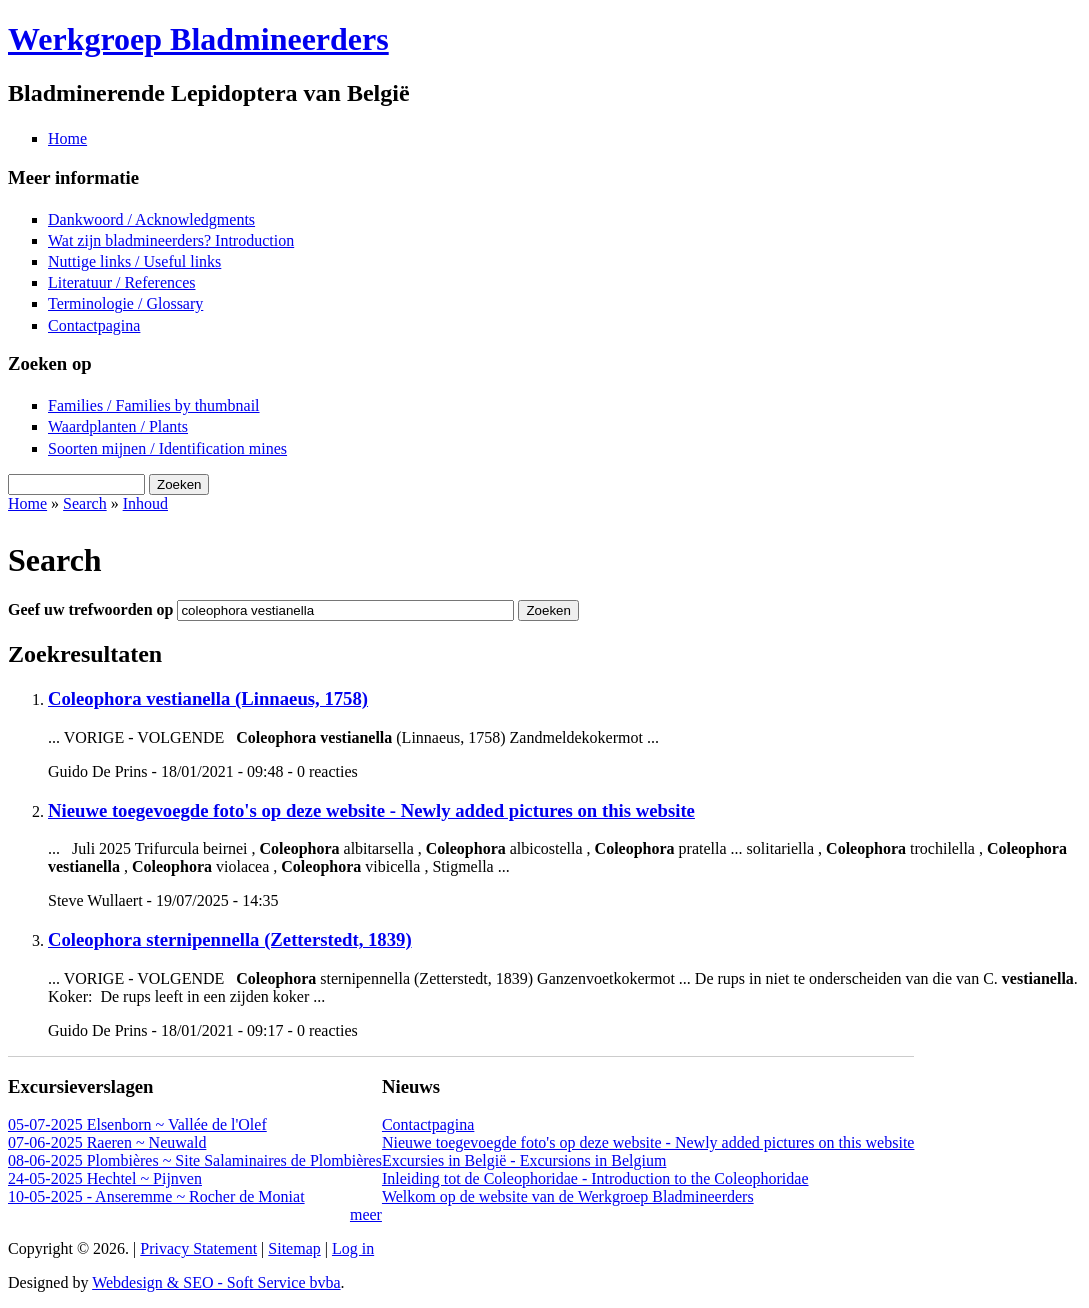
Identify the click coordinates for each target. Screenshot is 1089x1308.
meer (366, 1214)
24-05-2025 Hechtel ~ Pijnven (105, 1178)
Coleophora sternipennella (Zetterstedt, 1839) (230, 939)
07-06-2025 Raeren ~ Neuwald (107, 1142)
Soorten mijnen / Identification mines (167, 448)
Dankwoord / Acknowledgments (151, 219)
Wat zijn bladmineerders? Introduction (171, 240)
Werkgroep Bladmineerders (198, 39)
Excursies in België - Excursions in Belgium (524, 1160)
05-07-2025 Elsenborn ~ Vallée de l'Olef (137, 1124)
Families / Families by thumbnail (154, 405)
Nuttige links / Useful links (134, 261)
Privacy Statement (198, 1248)
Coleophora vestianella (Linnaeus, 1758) (208, 698)
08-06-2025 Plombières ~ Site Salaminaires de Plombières (195, 1160)
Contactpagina (94, 325)
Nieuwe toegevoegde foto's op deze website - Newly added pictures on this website (371, 810)
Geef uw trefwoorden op (92, 609)
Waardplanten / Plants (118, 426)
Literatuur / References (121, 282)
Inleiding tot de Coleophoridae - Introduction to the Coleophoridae (595, 1178)
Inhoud (145, 503)
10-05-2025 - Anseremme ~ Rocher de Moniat (156, 1196)
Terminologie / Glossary (125, 303)
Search (85, 503)
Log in (353, 1248)
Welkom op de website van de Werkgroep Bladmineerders (568, 1196)
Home (67, 138)
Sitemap (294, 1248)
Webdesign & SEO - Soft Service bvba (216, 1282)
